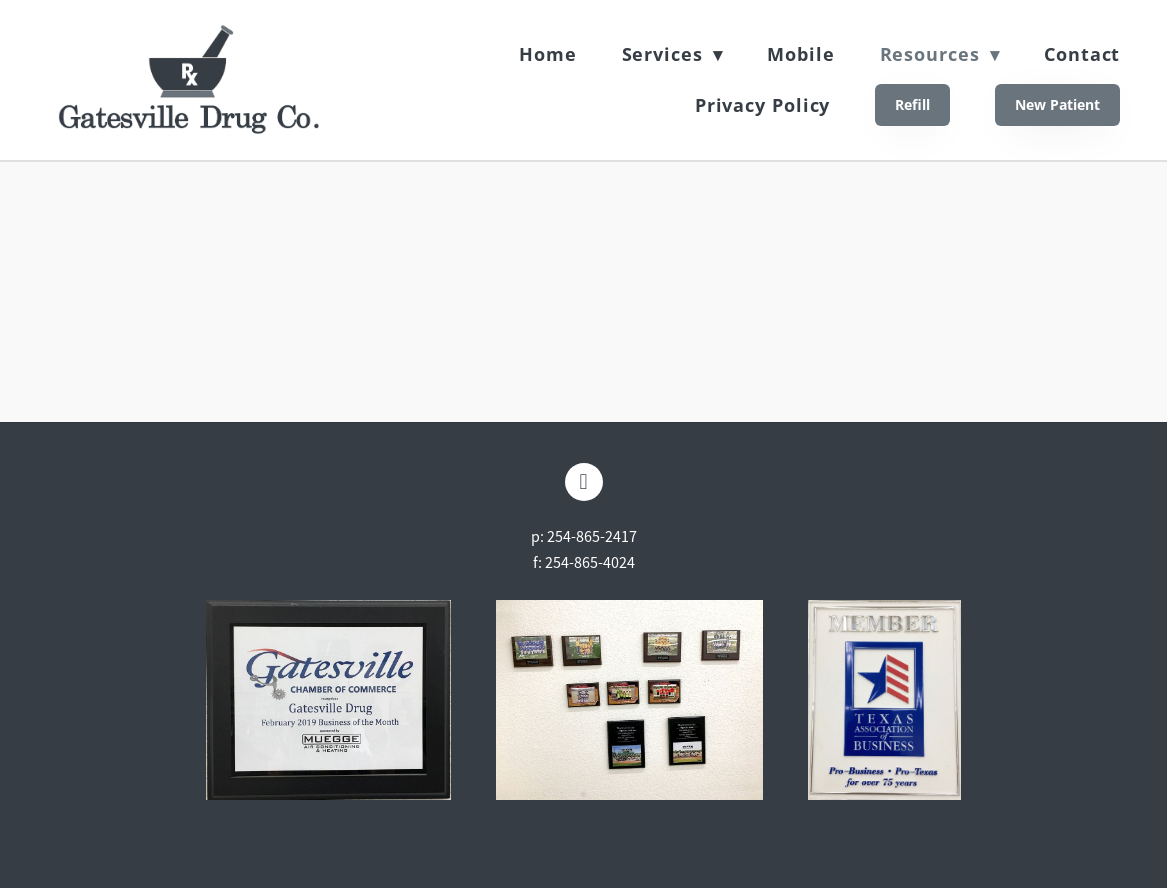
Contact (1082, 54)
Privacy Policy (763, 105)
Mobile (800, 54)
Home (548, 54)
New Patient (1057, 104)
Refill (912, 104)
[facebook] (584, 482)
